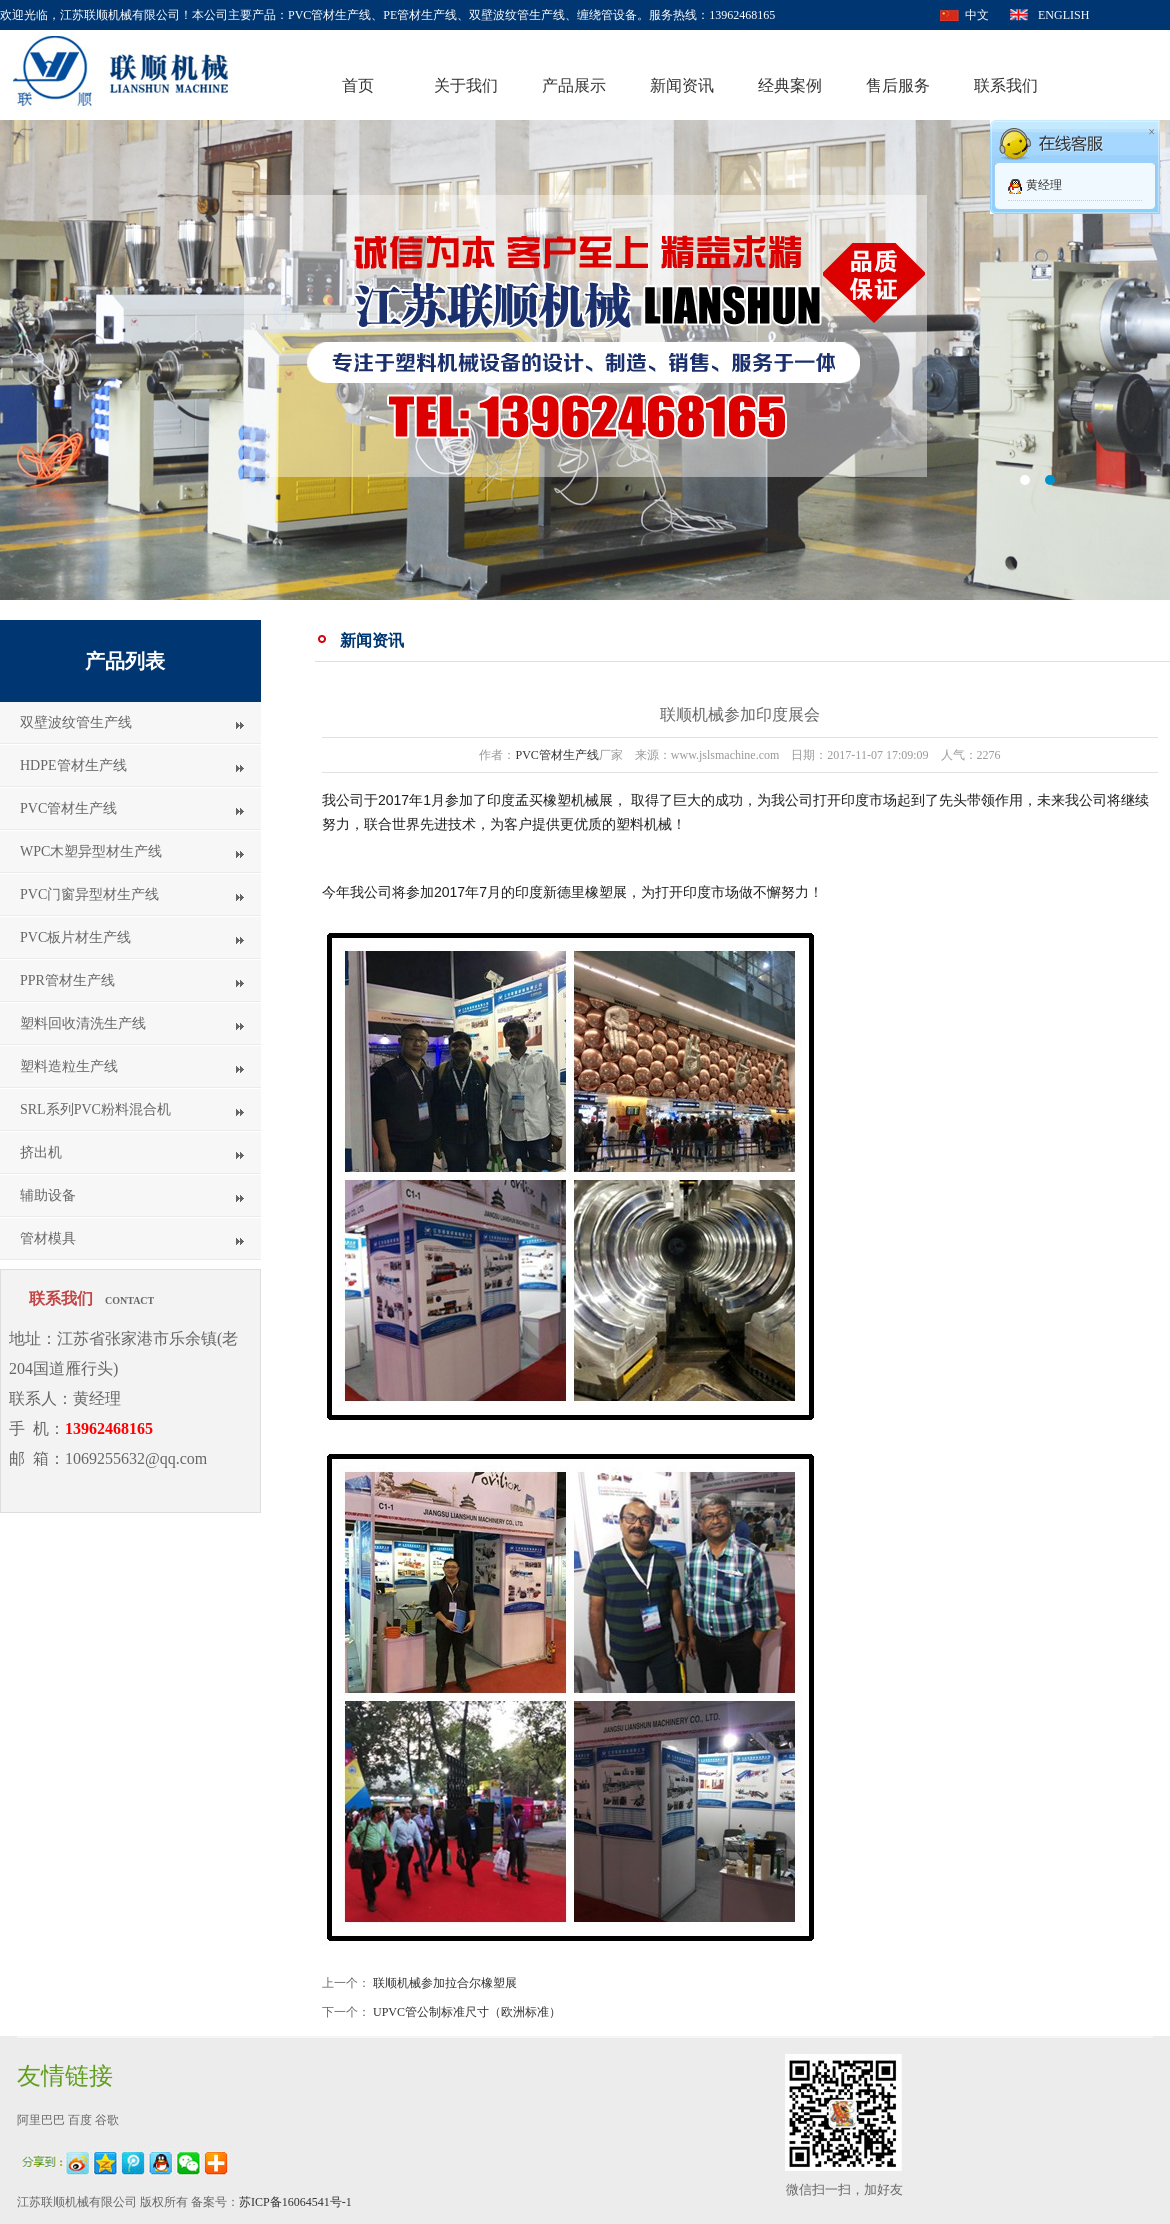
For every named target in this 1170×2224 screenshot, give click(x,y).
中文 (977, 15)
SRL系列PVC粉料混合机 (95, 1109)
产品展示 (574, 85)
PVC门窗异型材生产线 (89, 894)
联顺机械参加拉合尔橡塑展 (445, 1983)
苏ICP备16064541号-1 (295, 2202)
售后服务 (898, 85)
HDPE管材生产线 (73, 765)
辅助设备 (48, 1195)
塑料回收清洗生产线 (83, 1023)
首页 (358, 85)
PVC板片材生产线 (75, 937)
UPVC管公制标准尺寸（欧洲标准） (467, 2012)
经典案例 (790, 85)
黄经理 (1044, 185)
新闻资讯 (682, 85)
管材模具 (48, 1238)
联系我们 (1006, 85)
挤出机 (41, 1152)
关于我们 (466, 85)
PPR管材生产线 (67, 980)
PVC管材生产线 (68, 808)
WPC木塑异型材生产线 (91, 851)
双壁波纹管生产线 (76, 722)
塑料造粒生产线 (69, 1066)
